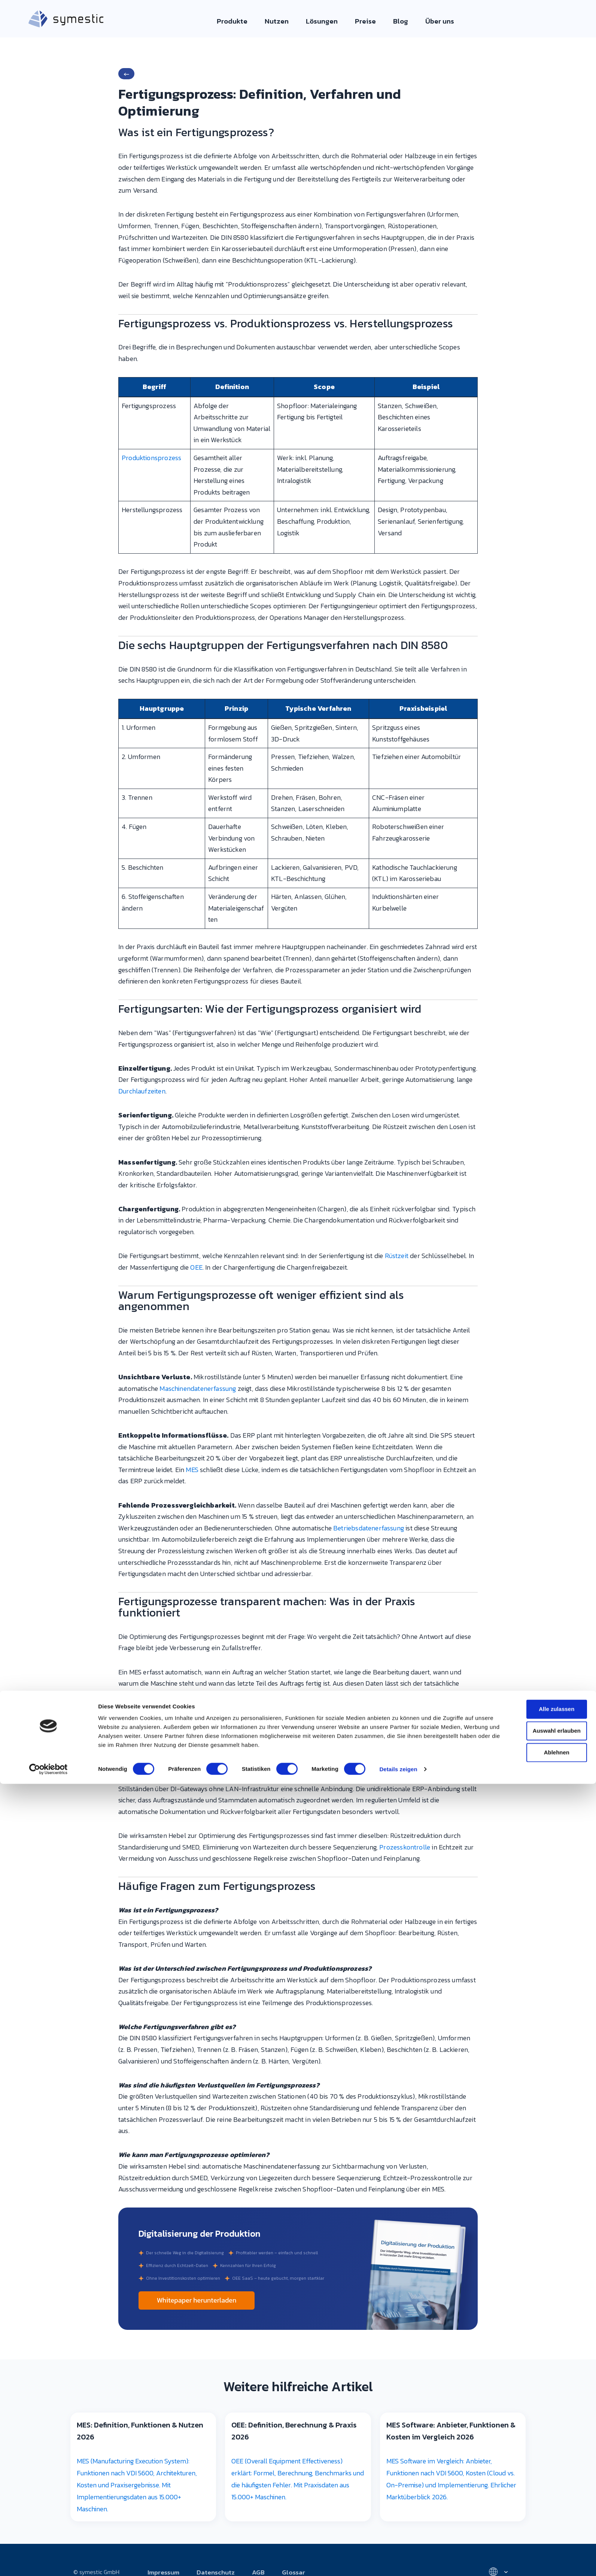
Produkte (239, 20)
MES (192, 1470)
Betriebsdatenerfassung (368, 1528)
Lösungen (322, 20)
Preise (362, 20)
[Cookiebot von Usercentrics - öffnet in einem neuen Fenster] (48, 1382)
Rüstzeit (396, 1256)
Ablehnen (533, 1365)
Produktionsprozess (151, 458)
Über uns (432, 20)
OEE (196, 1267)
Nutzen (280, 20)
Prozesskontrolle (404, 1847)
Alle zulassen (533, 1322)
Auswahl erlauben (533, 1343)
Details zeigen (398, 1382)
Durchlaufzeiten (141, 1091)
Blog (395, 20)
